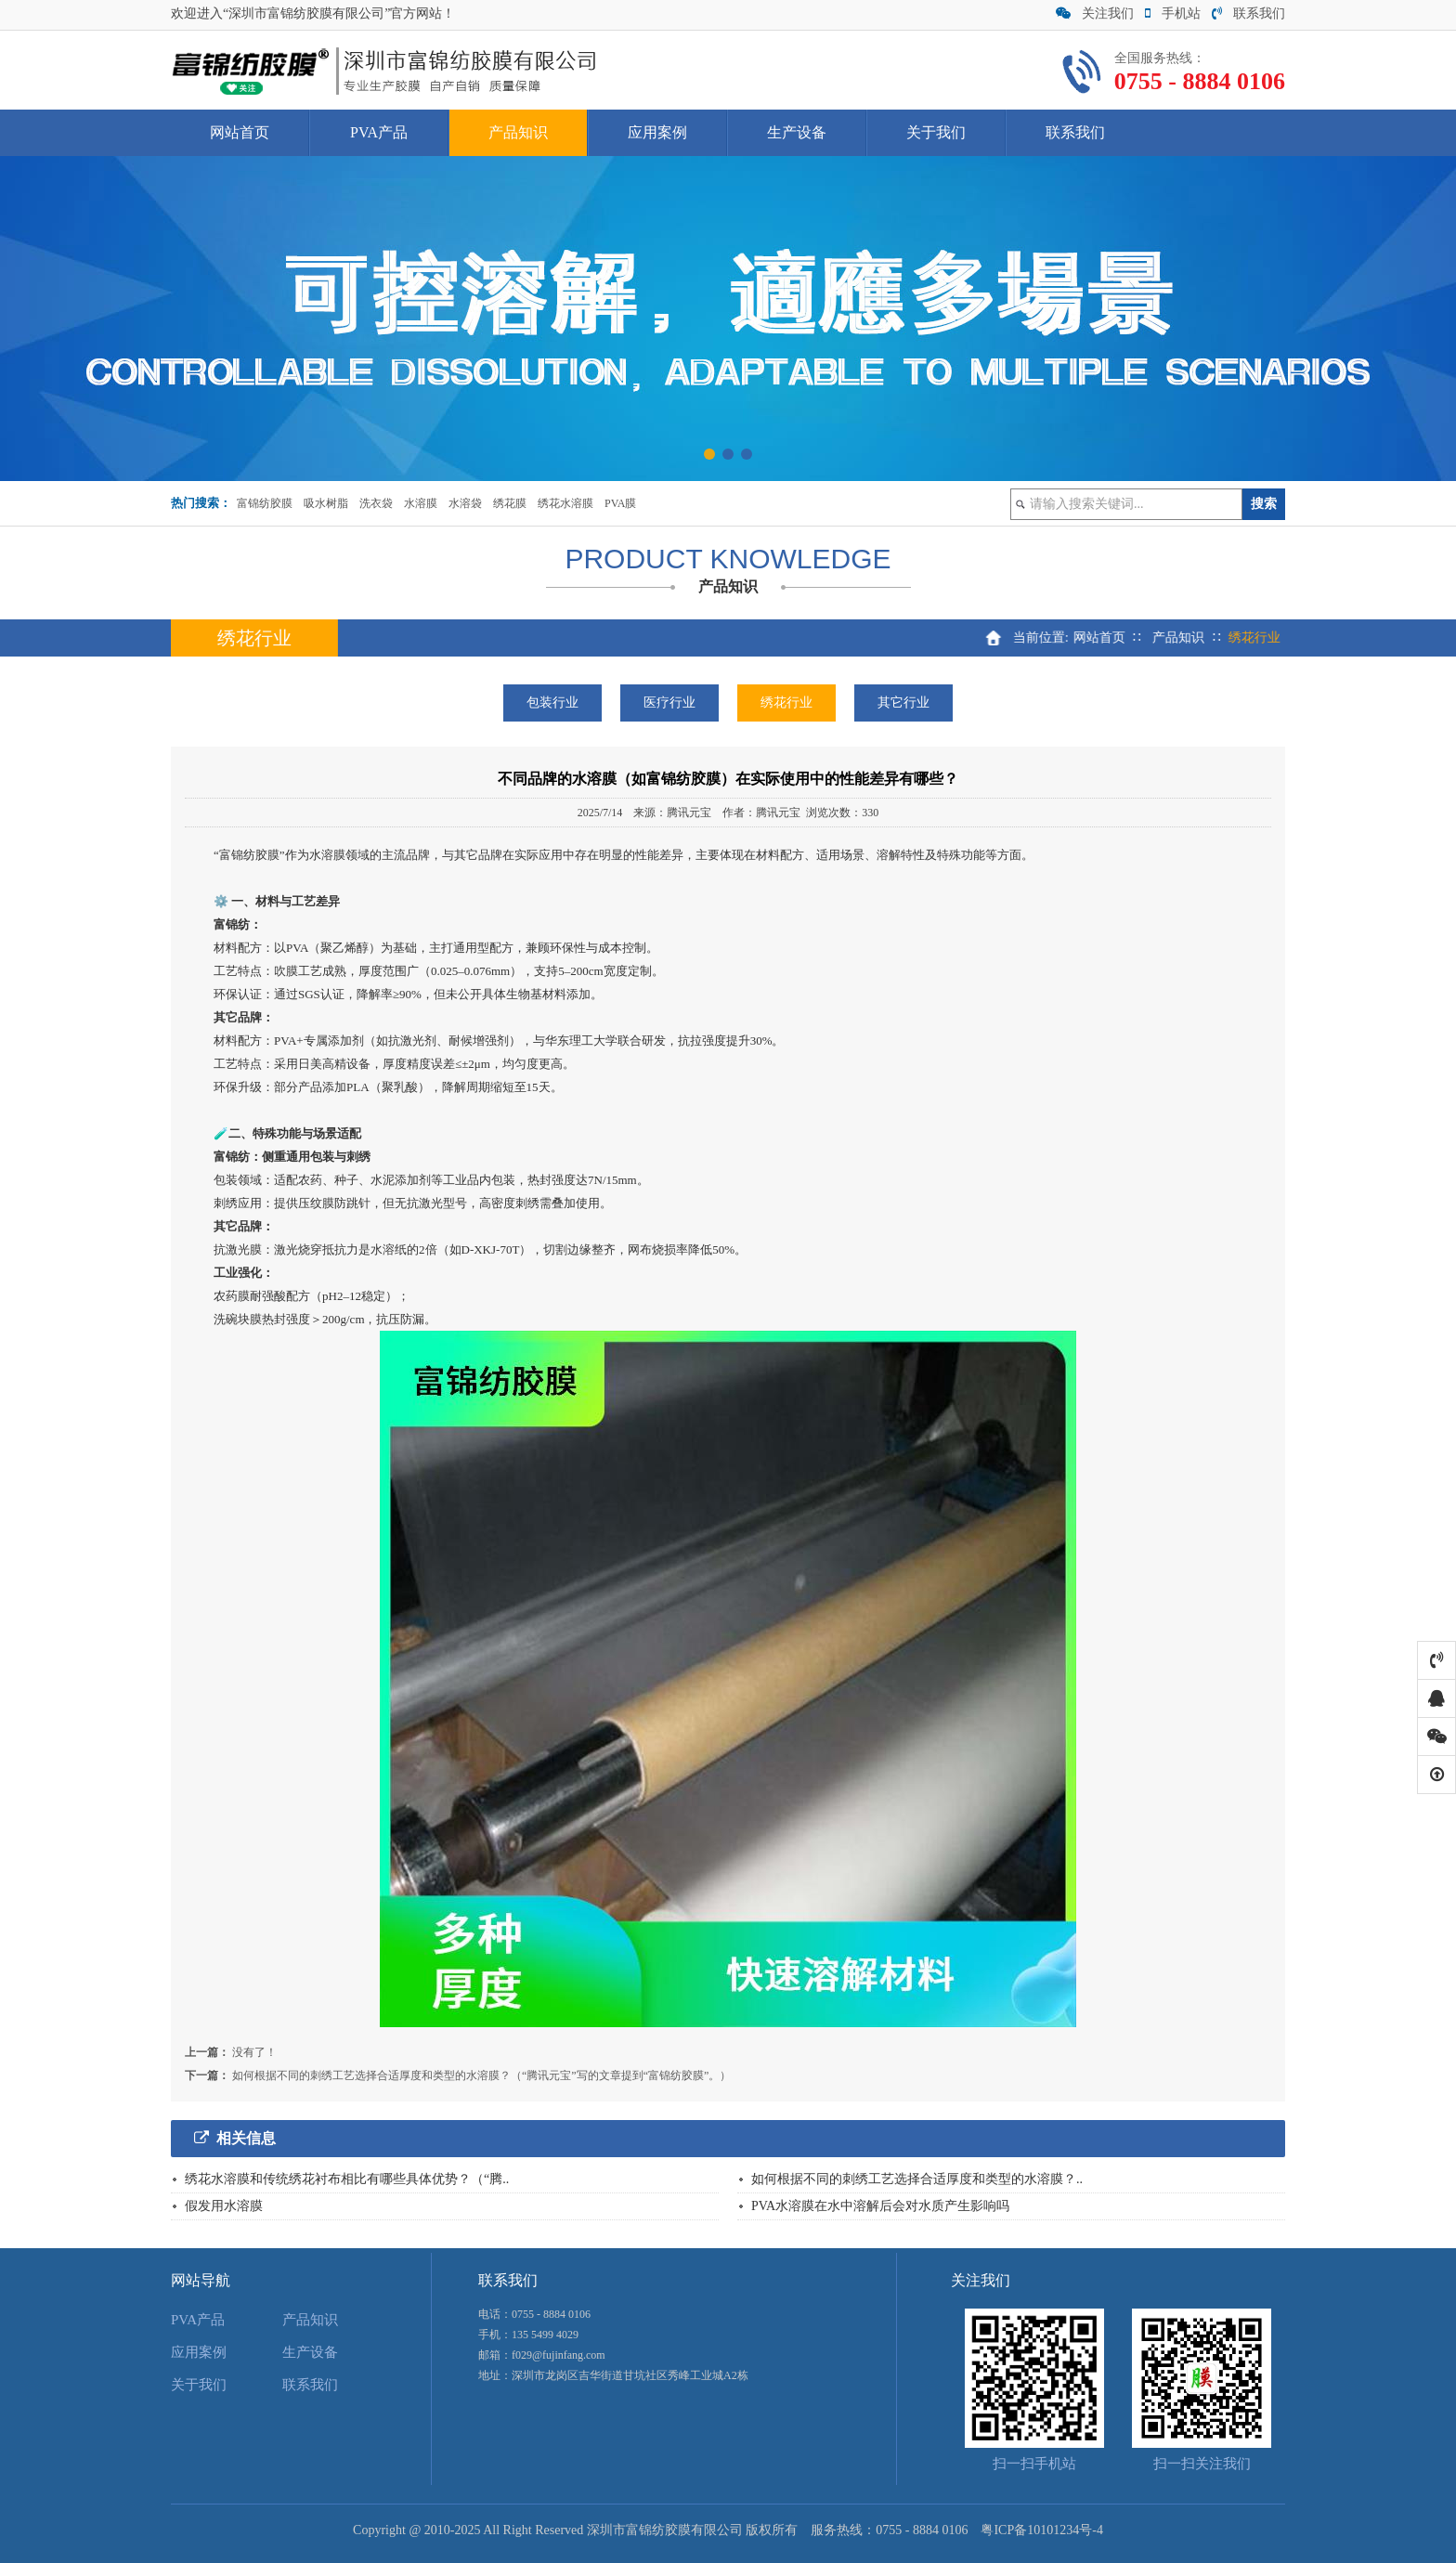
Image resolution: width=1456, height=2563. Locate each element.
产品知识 (518, 132)
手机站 (1173, 13)
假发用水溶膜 (224, 2206)
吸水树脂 (326, 503)
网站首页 (239, 132)
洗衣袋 (376, 503)
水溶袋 (465, 503)
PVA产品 (379, 132)
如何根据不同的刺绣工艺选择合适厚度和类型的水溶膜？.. (917, 2179)
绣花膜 (509, 503)
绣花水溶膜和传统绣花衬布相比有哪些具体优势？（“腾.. (347, 2179)
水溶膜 (420, 503)
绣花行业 (786, 702)
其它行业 (904, 702)
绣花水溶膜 (565, 503)
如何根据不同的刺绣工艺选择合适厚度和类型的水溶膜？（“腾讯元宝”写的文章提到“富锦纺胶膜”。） (481, 2075)
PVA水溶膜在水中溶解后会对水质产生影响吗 (880, 2206)
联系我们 (1248, 13)
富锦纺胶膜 (264, 503)
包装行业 (552, 702)
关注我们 (1095, 13)
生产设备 (796, 132)
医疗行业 (670, 702)
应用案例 (657, 132)
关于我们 (936, 132)
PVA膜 (620, 503)
